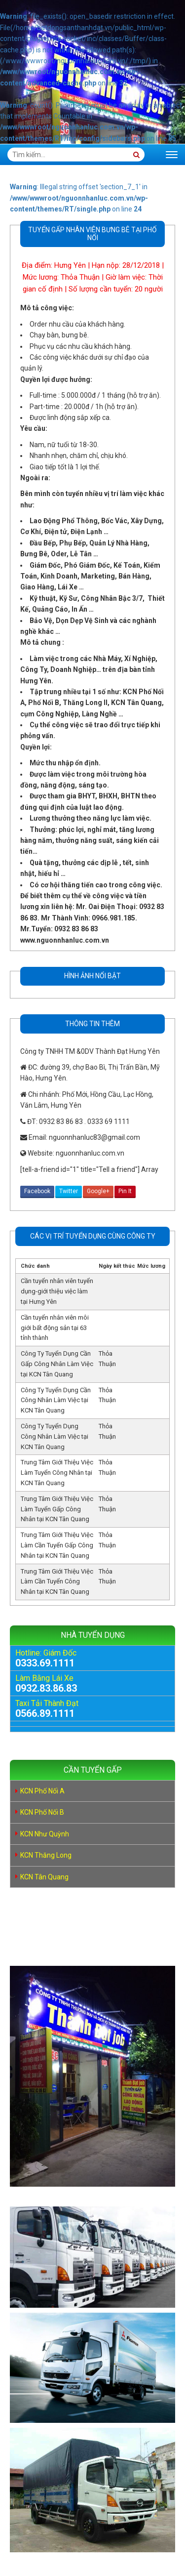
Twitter (68, 1191)
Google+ (98, 1191)
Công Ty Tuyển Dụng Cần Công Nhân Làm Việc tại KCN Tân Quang (56, 1400)
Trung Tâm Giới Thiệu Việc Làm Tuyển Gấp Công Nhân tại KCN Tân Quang (57, 1509)
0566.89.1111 (44, 1713)
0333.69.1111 (44, 1663)
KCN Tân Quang (44, 1877)
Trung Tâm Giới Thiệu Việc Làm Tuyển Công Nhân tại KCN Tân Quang (57, 1472)
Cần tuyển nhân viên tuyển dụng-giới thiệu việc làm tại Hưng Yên (57, 1291)
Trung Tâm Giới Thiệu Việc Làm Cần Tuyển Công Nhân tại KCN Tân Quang (57, 1582)
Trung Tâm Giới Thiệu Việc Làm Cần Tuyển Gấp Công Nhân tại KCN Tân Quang (57, 1545)
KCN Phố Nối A (42, 1791)
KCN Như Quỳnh (44, 1834)
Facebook (37, 1191)
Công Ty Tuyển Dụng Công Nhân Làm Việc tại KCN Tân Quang (54, 1436)
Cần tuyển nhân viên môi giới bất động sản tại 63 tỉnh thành (55, 1328)
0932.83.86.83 (46, 1688)
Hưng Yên (70, 265)
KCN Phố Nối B (42, 1812)
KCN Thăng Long (46, 1855)
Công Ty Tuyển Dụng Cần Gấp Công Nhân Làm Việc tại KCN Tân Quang (57, 1364)
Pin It (125, 1191)
